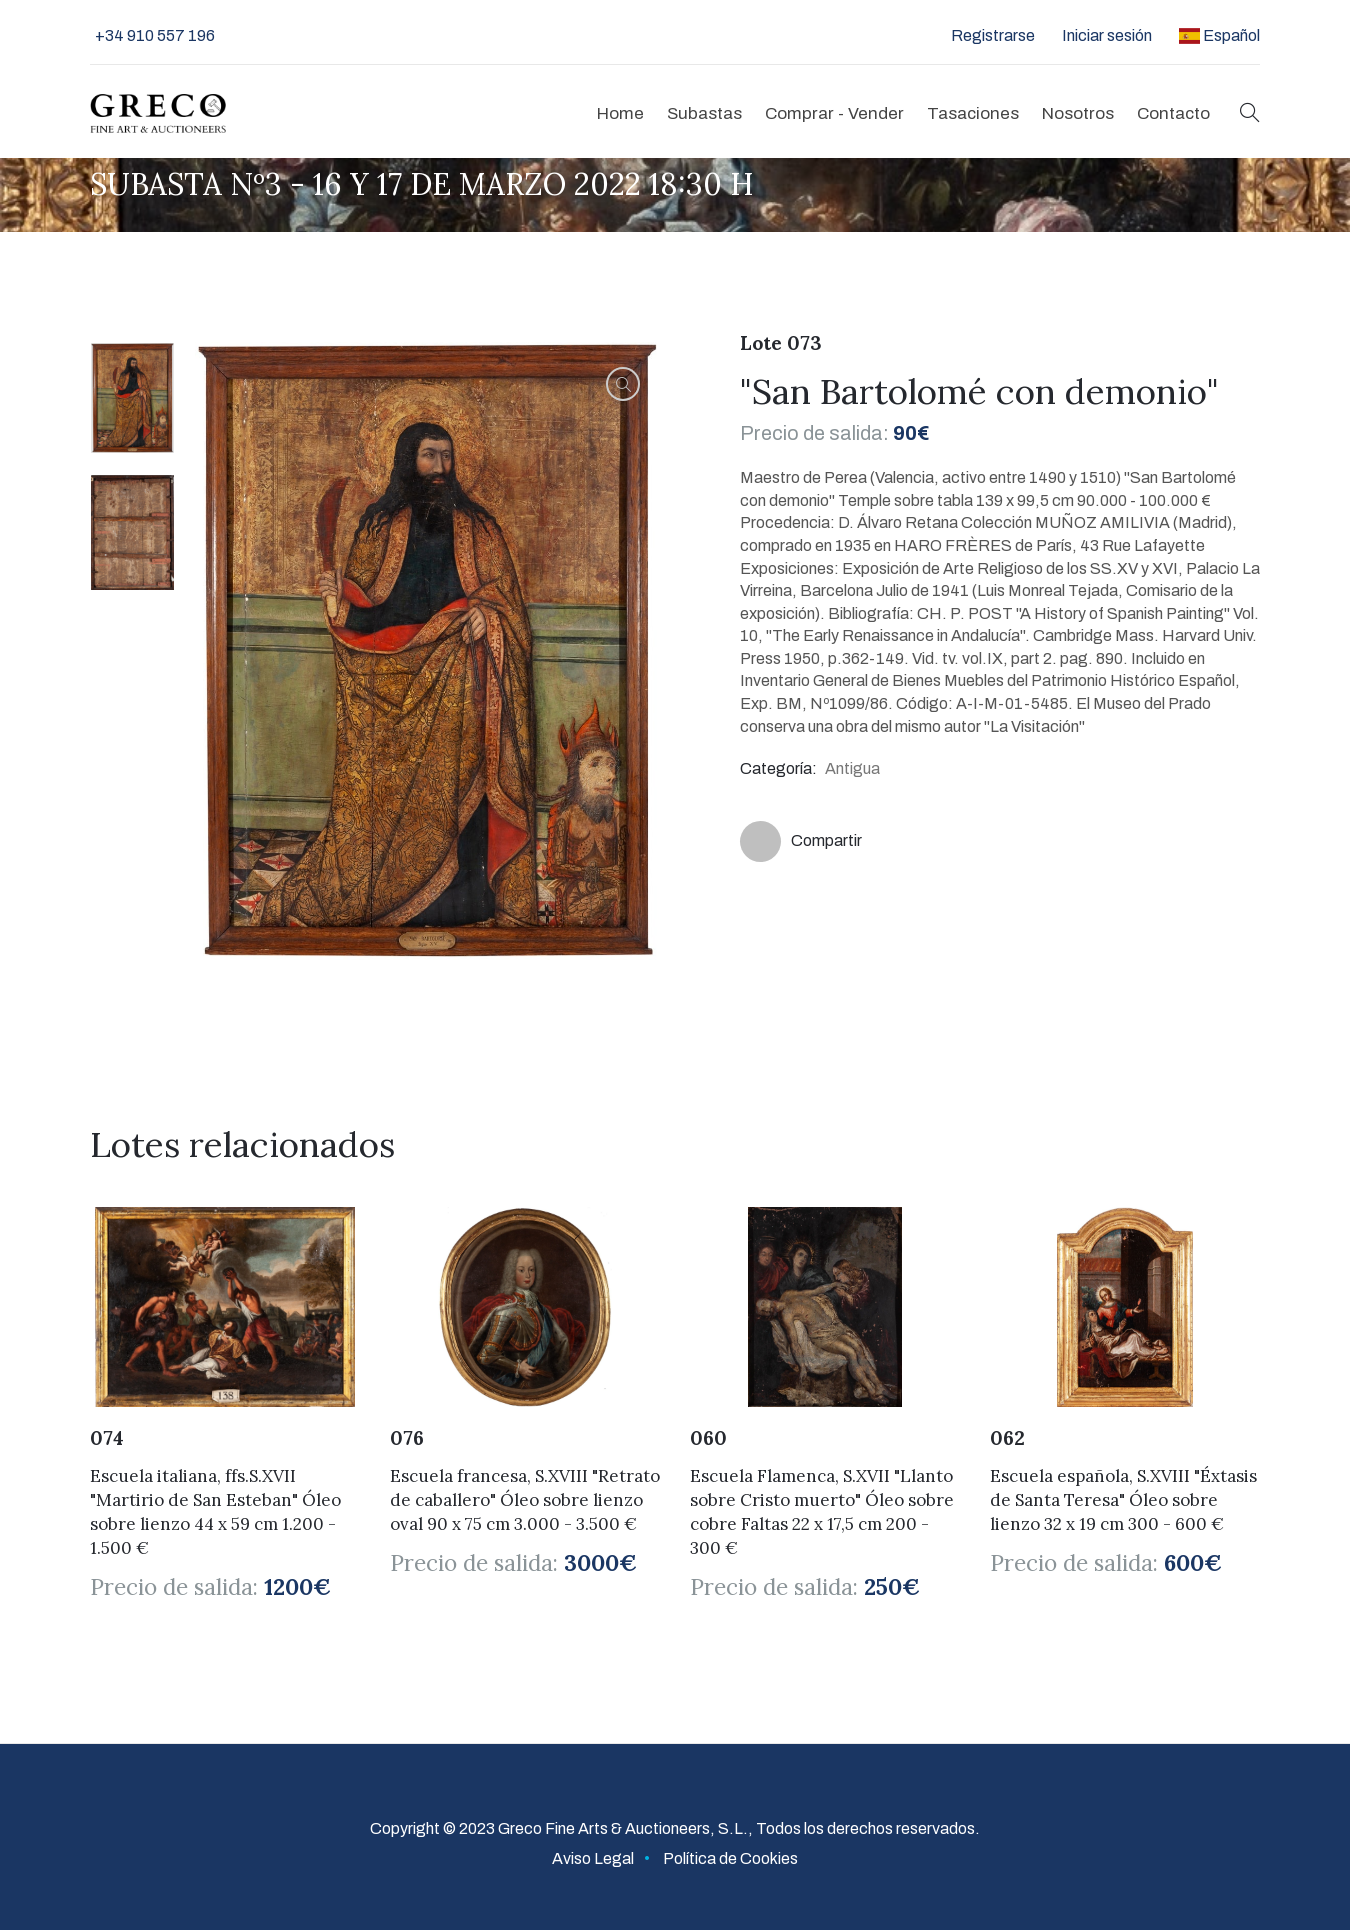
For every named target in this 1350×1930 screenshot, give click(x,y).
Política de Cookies (730, 1858)
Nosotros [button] (1078, 113)
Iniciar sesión (1107, 35)
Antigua (852, 768)
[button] (1250, 113)
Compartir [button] (801, 841)
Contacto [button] (1173, 113)
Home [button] (620, 113)
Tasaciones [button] (973, 113)
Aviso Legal (593, 1858)
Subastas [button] (704, 113)
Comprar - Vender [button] (834, 113)
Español (1219, 35)
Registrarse (993, 35)
